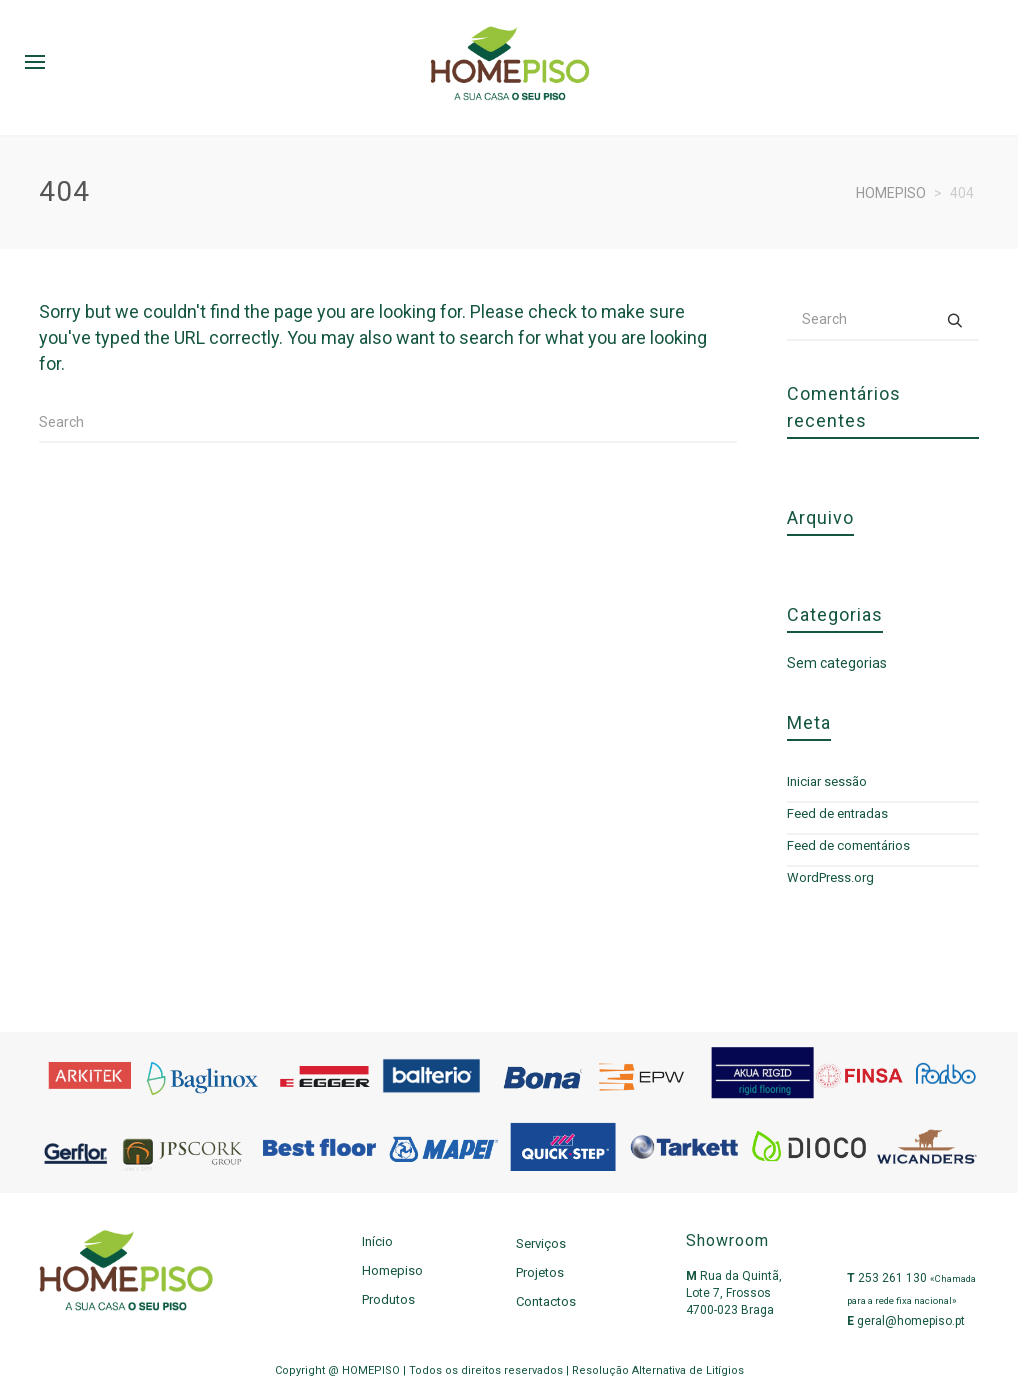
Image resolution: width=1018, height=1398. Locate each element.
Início (377, 1241)
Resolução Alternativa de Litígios (658, 1370)
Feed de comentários (848, 845)
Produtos (388, 1299)
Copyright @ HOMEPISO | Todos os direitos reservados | (423, 1370)
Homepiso (392, 1270)
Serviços (541, 1243)
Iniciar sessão (827, 781)
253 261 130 (892, 1278)
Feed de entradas (837, 813)
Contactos (546, 1301)
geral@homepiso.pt (911, 1321)
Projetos (540, 1272)
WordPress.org (830, 877)
